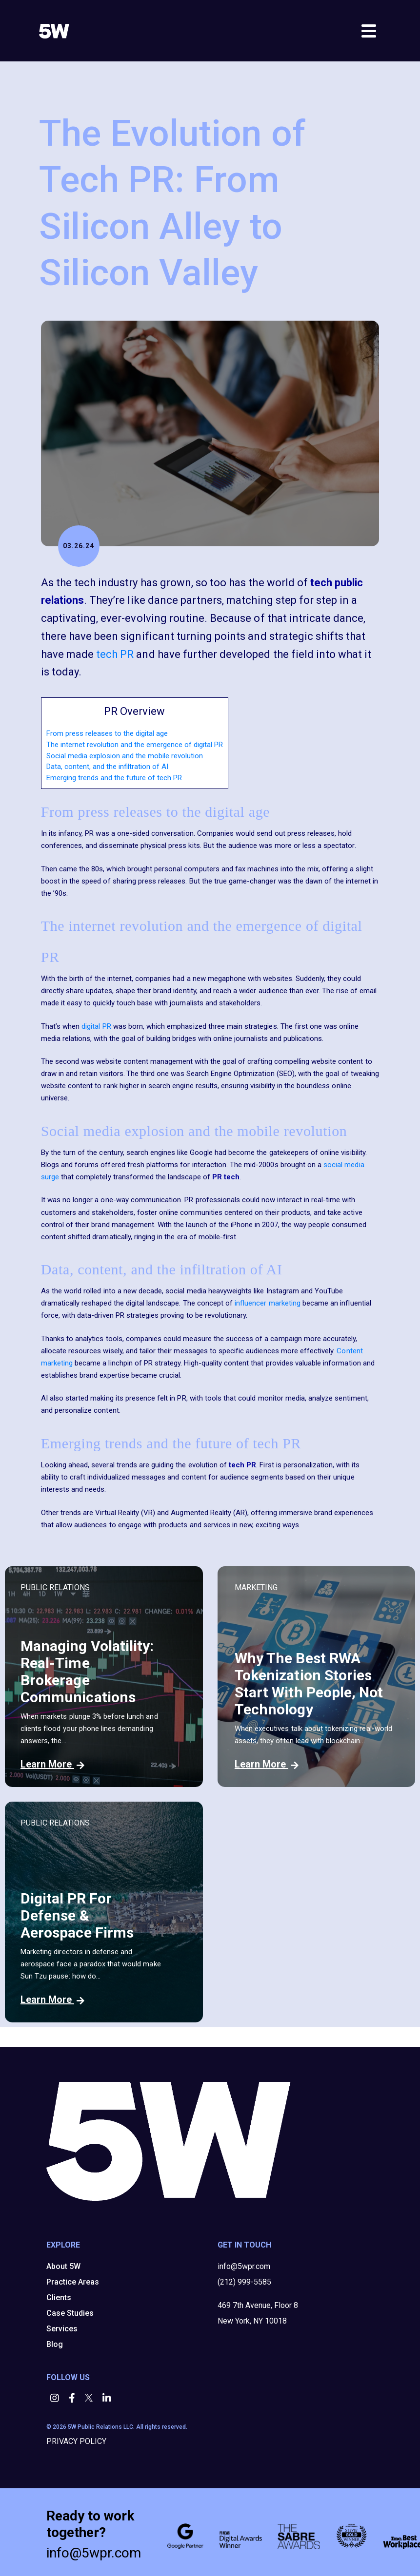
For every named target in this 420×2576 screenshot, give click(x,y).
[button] (55, 2398)
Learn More (52, 1764)
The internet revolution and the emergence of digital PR (134, 744)
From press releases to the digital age (107, 733)
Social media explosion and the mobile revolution (124, 755)
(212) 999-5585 (244, 2282)
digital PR (96, 1026)
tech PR (115, 654)
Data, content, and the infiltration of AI (107, 766)
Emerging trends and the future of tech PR (114, 777)
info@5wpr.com (244, 2266)
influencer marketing (267, 1303)
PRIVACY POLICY (76, 2441)
